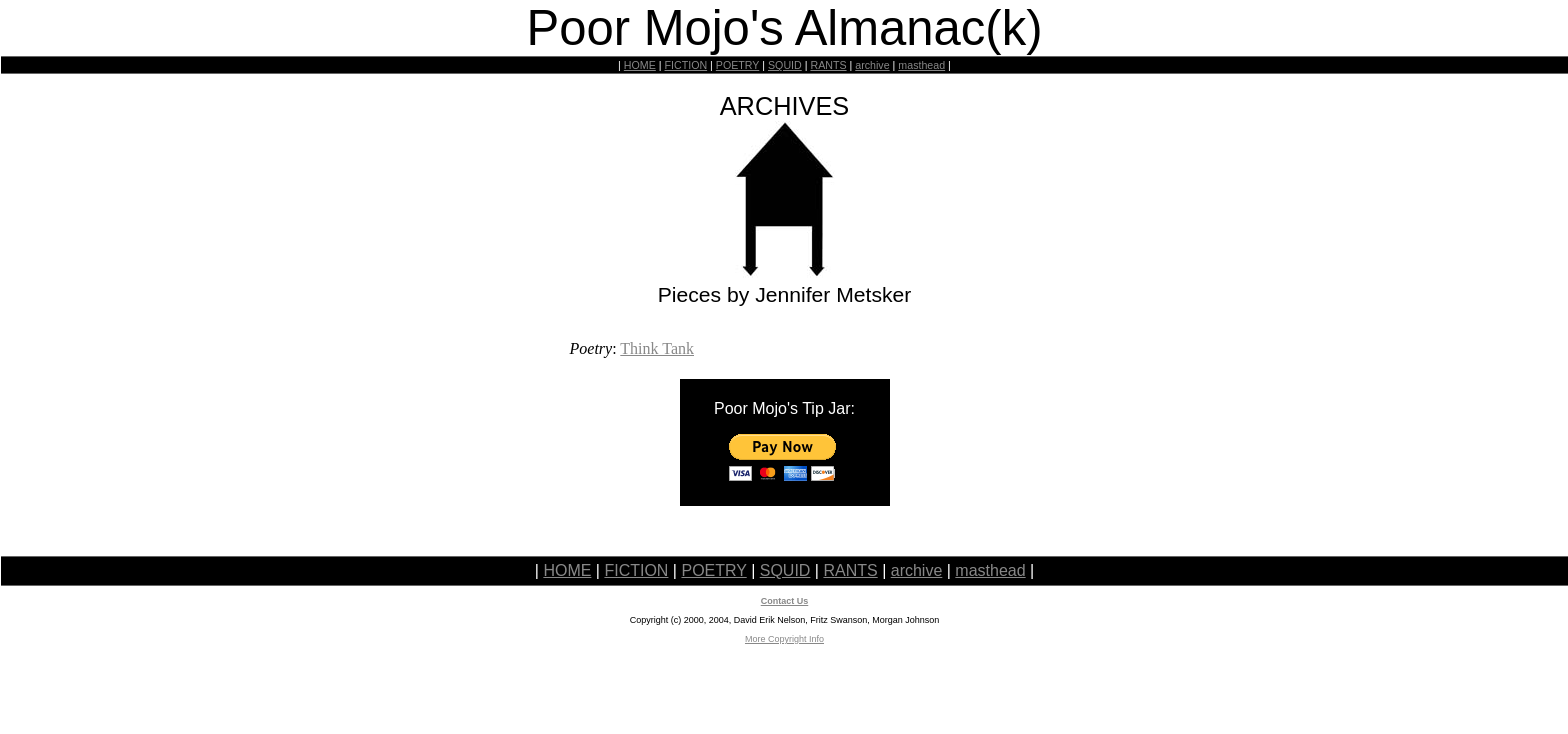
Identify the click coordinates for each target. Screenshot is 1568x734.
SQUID (785, 65)
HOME (640, 65)
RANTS (828, 65)
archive (872, 65)
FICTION (686, 65)
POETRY (737, 65)
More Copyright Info (784, 639)
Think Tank (657, 348)
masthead (921, 65)
